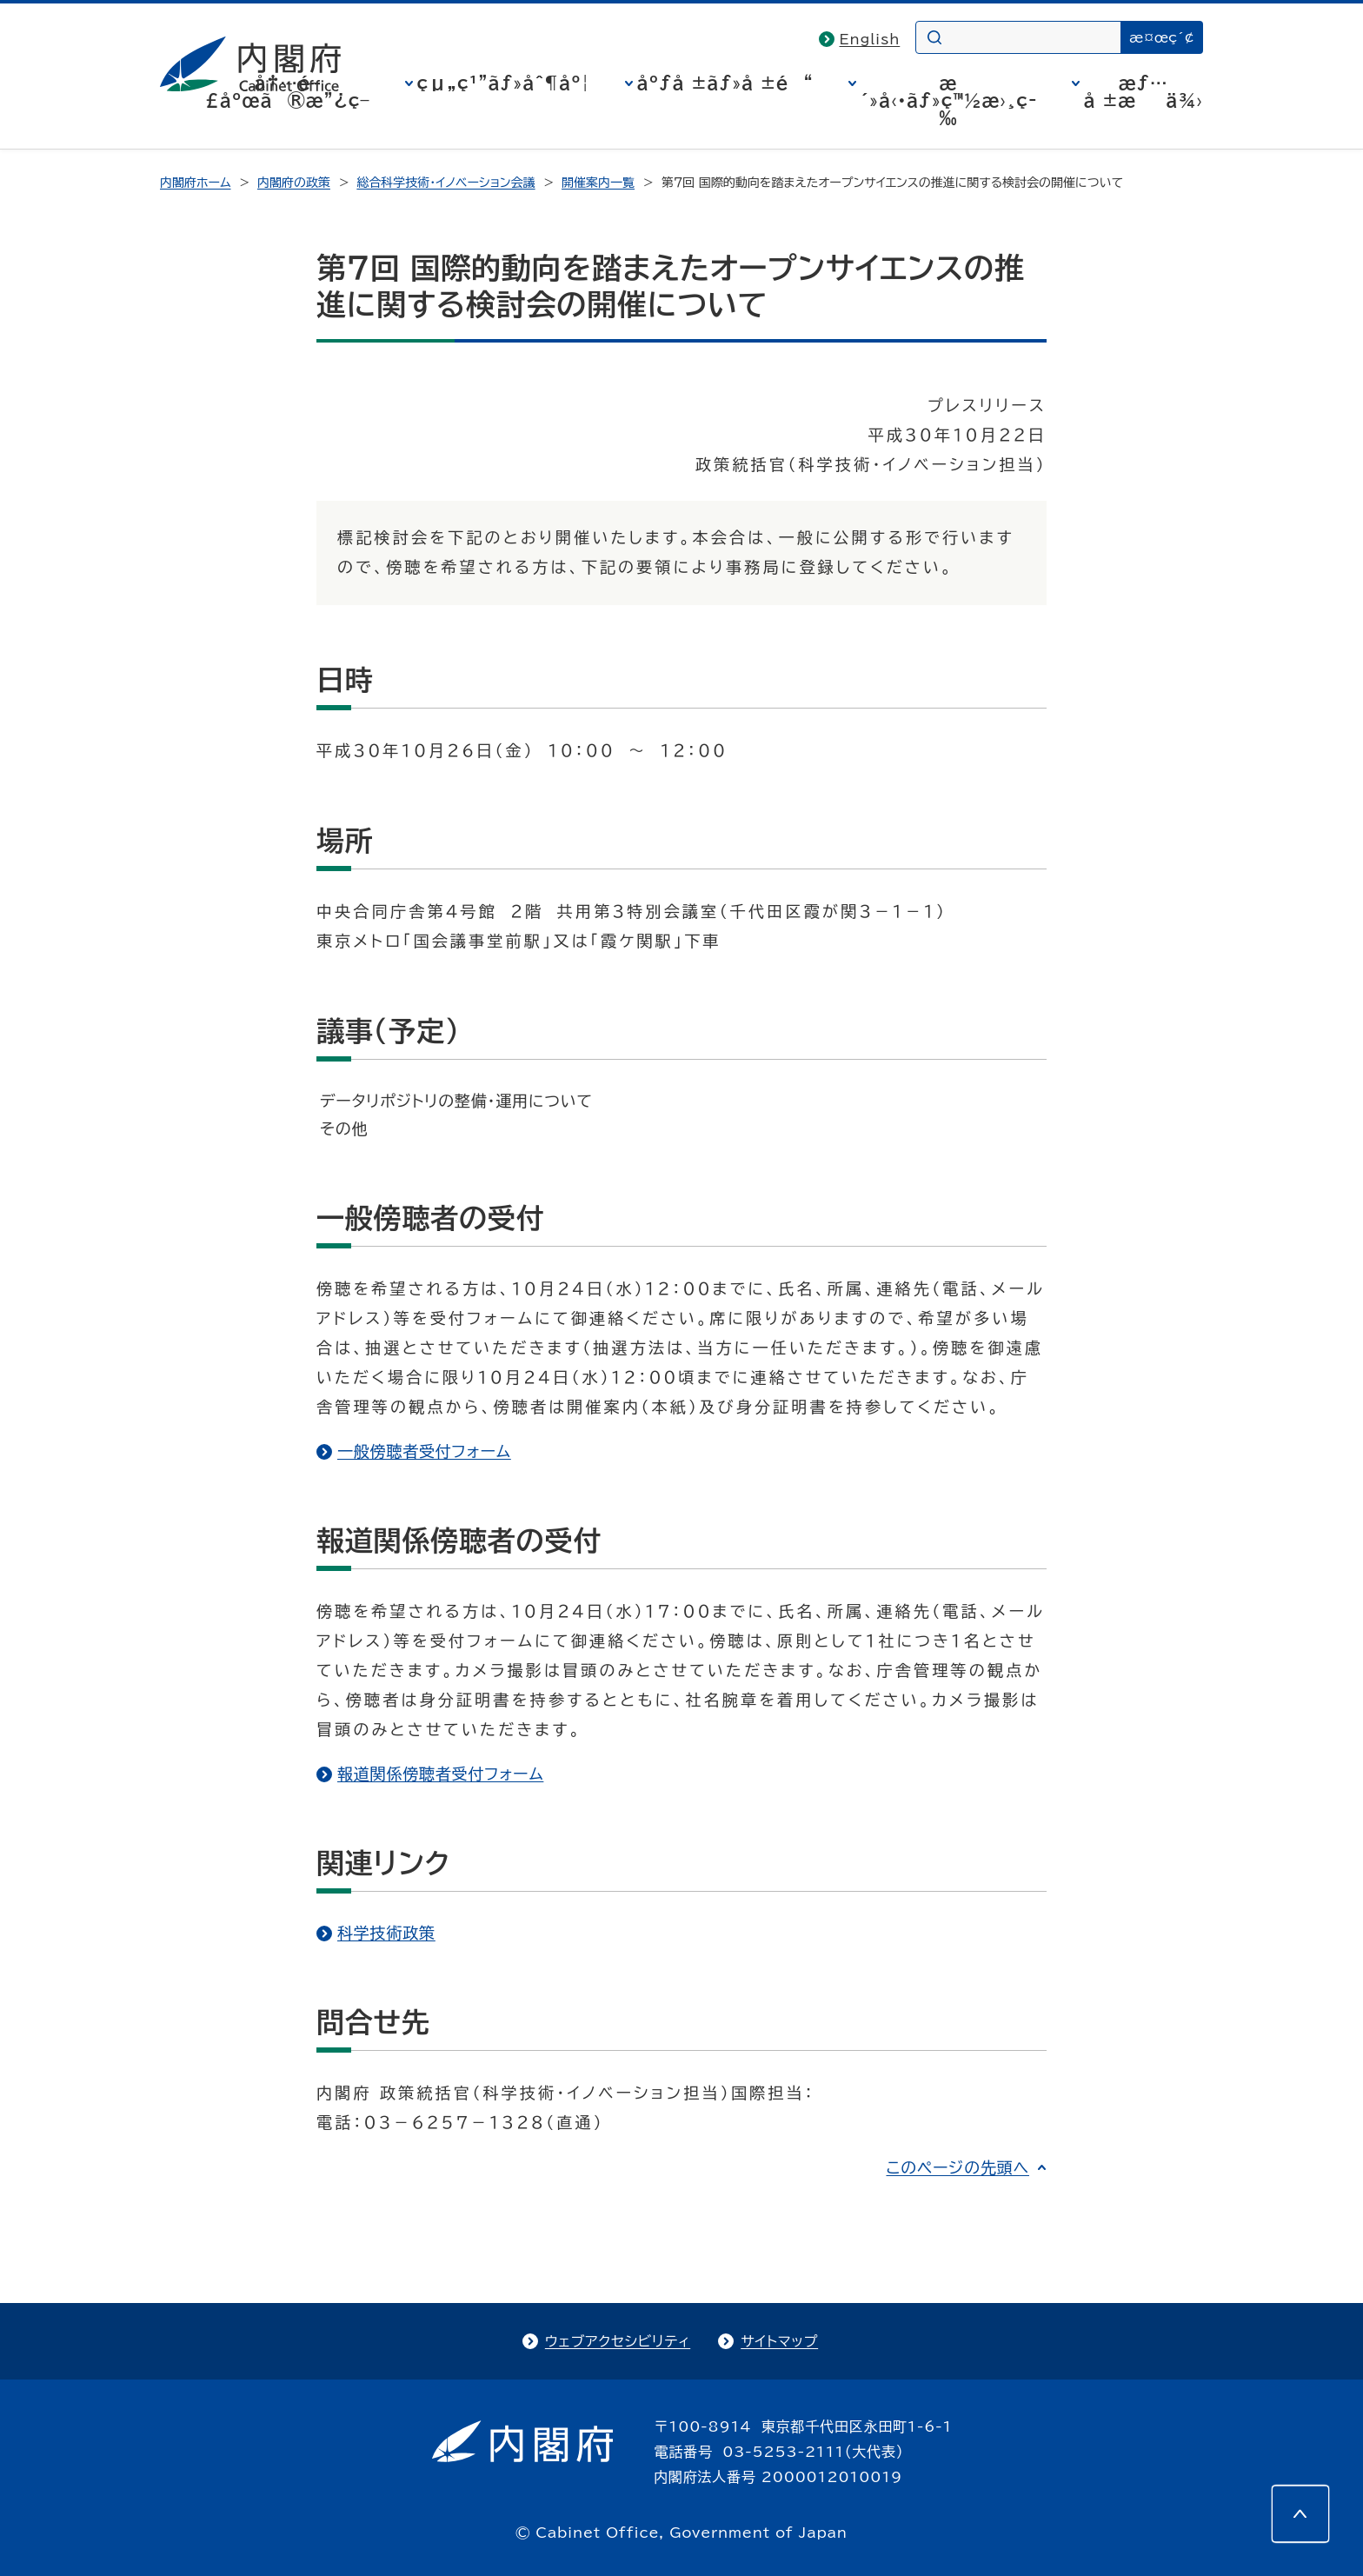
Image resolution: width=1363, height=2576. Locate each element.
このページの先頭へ (957, 2167)
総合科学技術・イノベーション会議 (445, 182)
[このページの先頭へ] (1300, 2513)
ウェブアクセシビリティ (617, 2341)
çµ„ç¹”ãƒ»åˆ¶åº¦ (503, 82)
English (870, 39)
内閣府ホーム (195, 182)
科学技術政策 (386, 1932)
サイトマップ (779, 2341)
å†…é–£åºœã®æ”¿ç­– (287, 91)
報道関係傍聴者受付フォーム (440, 1773)
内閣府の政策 (293, 182)
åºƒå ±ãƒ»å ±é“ (725, 82)
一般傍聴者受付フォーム (424, 1451)
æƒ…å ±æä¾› (1143, 91)
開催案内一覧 (598, 182)
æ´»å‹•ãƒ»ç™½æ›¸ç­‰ (949, 100)
